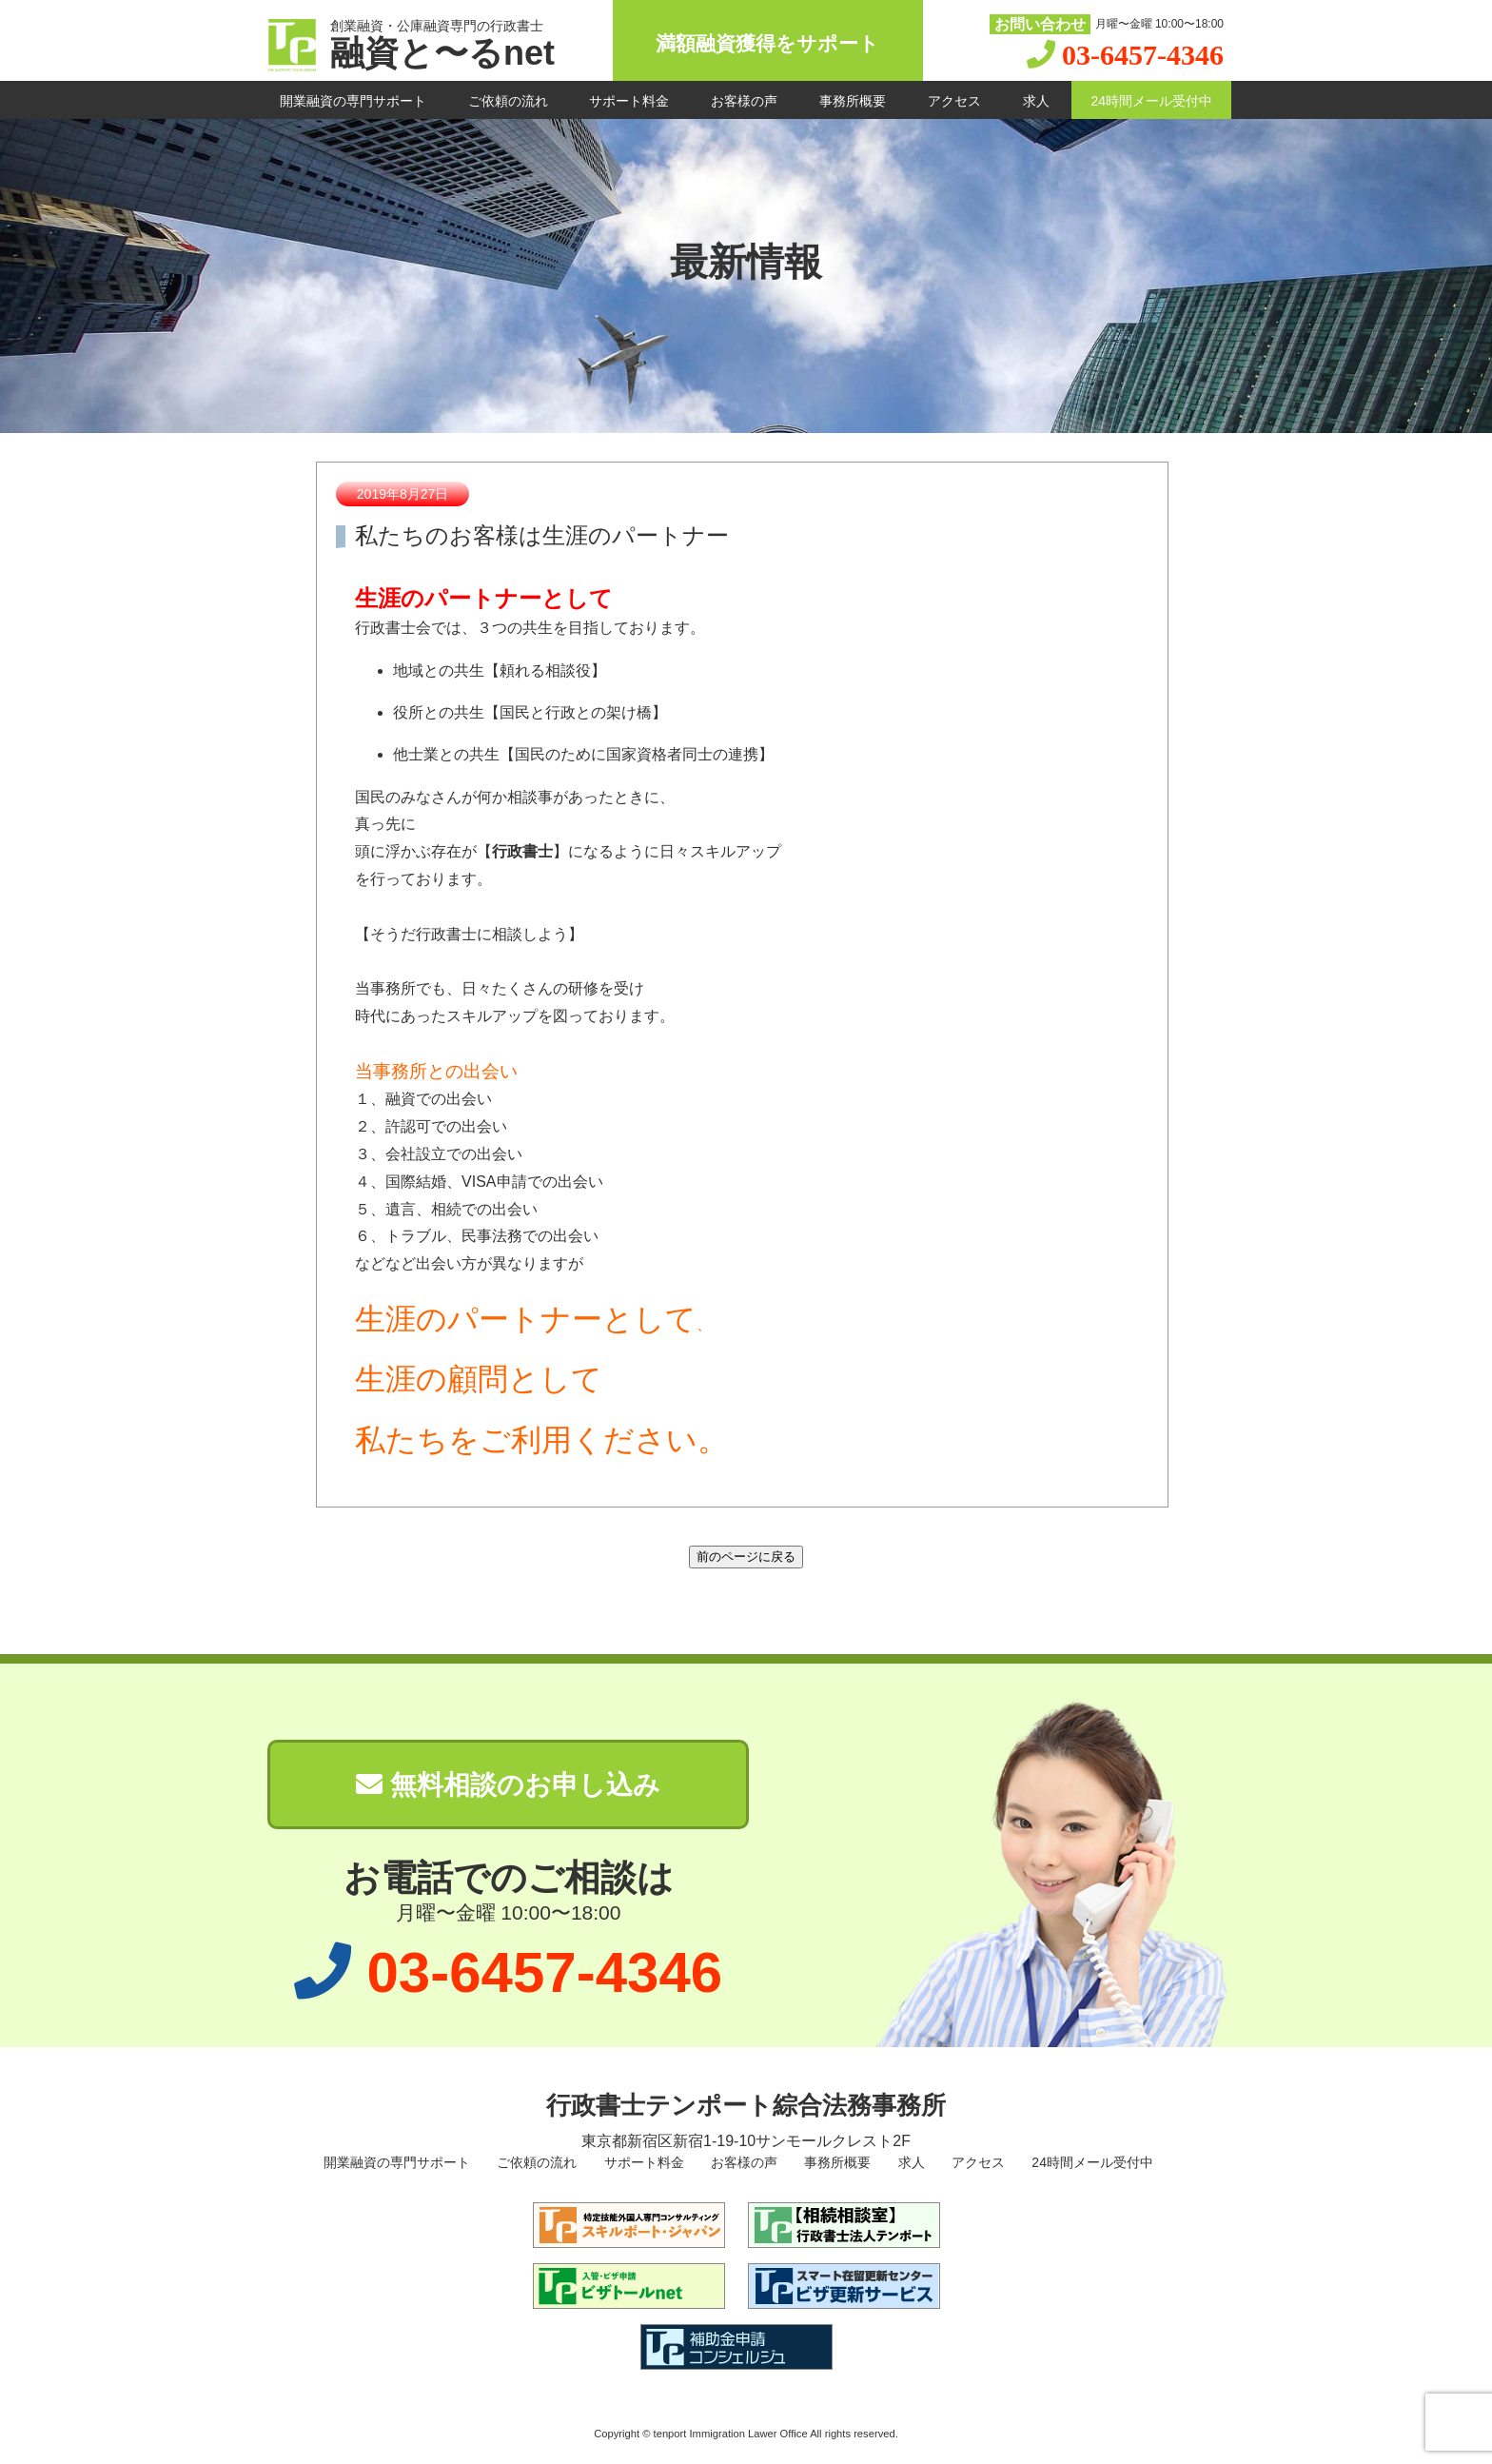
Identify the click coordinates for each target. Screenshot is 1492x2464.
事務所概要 (852, 100)
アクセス (954, 100)
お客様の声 (744, 100)
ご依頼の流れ (508, 100)
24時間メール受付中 (1151, 100)
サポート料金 (629, 100)
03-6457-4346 (1143, 54)
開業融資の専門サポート (353, 100)
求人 (1036, 100)
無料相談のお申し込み (508, 1785)
